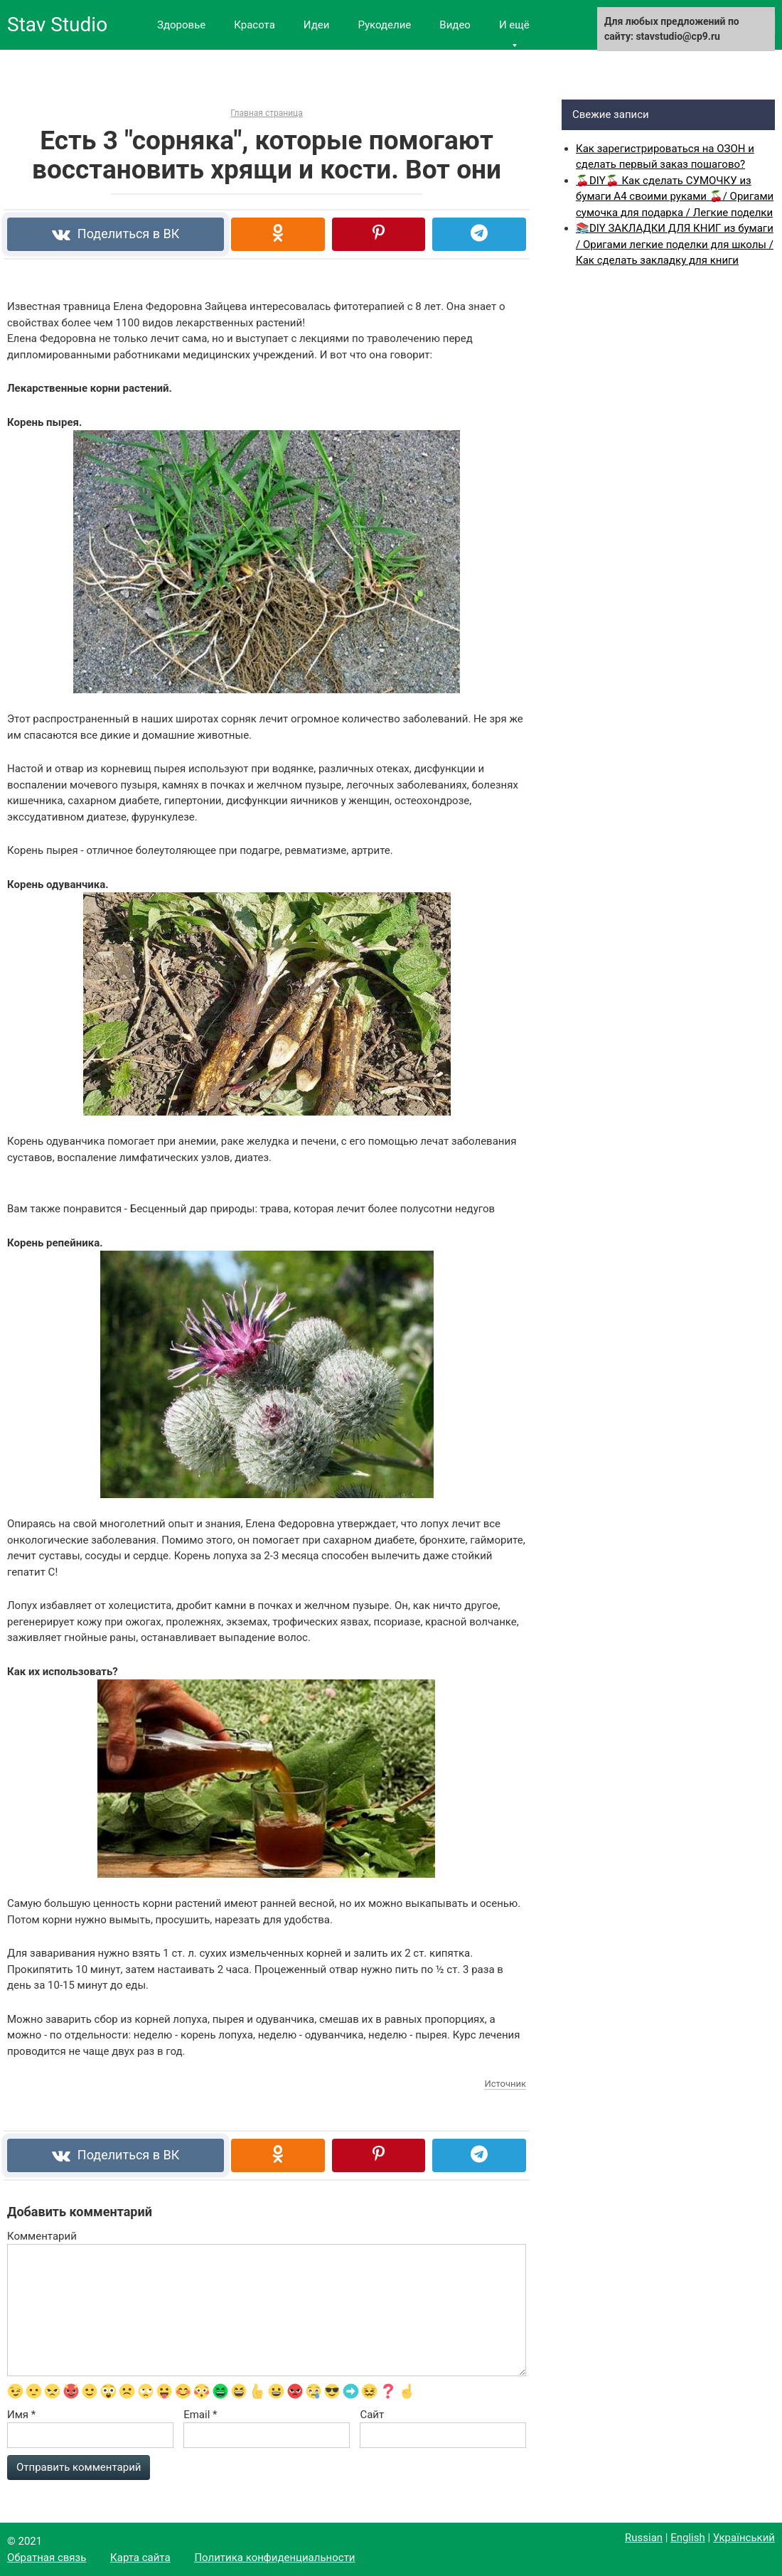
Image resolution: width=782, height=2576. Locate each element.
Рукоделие (384, 24)
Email (200, 2414)
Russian (644, 2537)
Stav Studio (57, 24)
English (687, 2537)
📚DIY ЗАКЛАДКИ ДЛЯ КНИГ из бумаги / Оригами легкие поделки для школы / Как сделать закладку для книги (674, 244)
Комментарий (42, 2236)
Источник (505, 2083)
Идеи (317, 24)
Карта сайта (140, 2557)
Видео (455, 24)
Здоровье (181, 24)
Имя (21, 2414)
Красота (254, 24)
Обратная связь (46, 2557)
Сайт (372, 2414)
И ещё (514, 24)
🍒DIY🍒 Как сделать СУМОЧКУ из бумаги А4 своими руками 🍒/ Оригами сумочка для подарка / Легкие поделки (674, 196)
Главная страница (266, 113)
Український (744, 2537)
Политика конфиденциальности (274, 2557)
